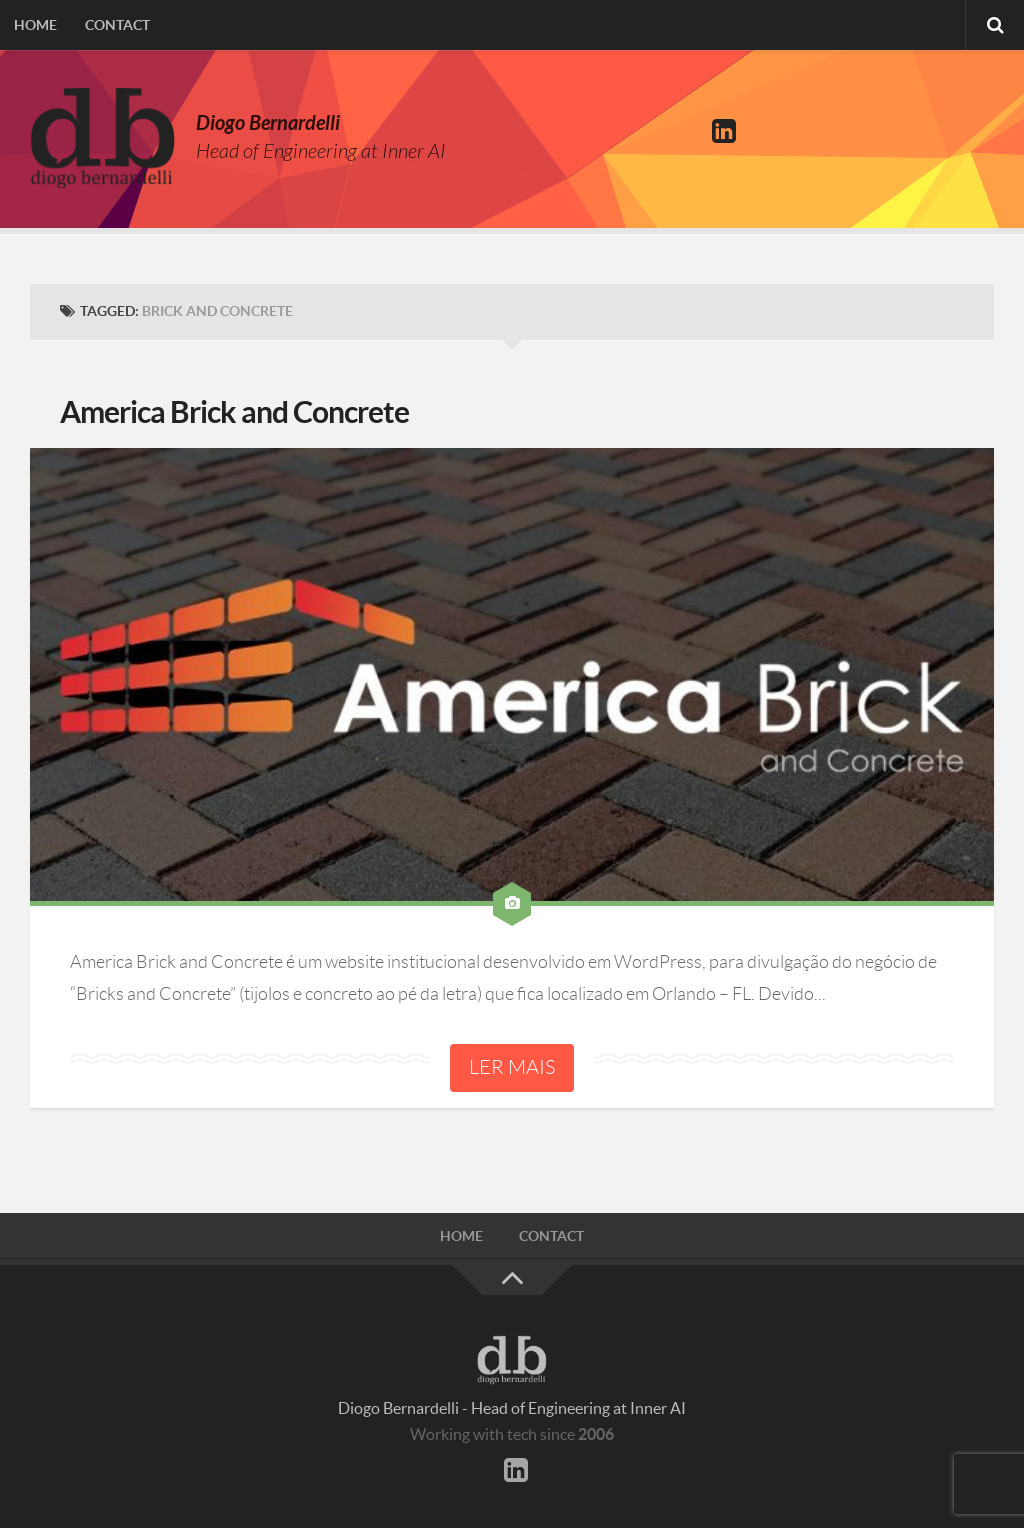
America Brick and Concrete (234, 412)
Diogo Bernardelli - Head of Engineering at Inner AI (512, 1408)
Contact (117, 25)
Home (35, 25)
